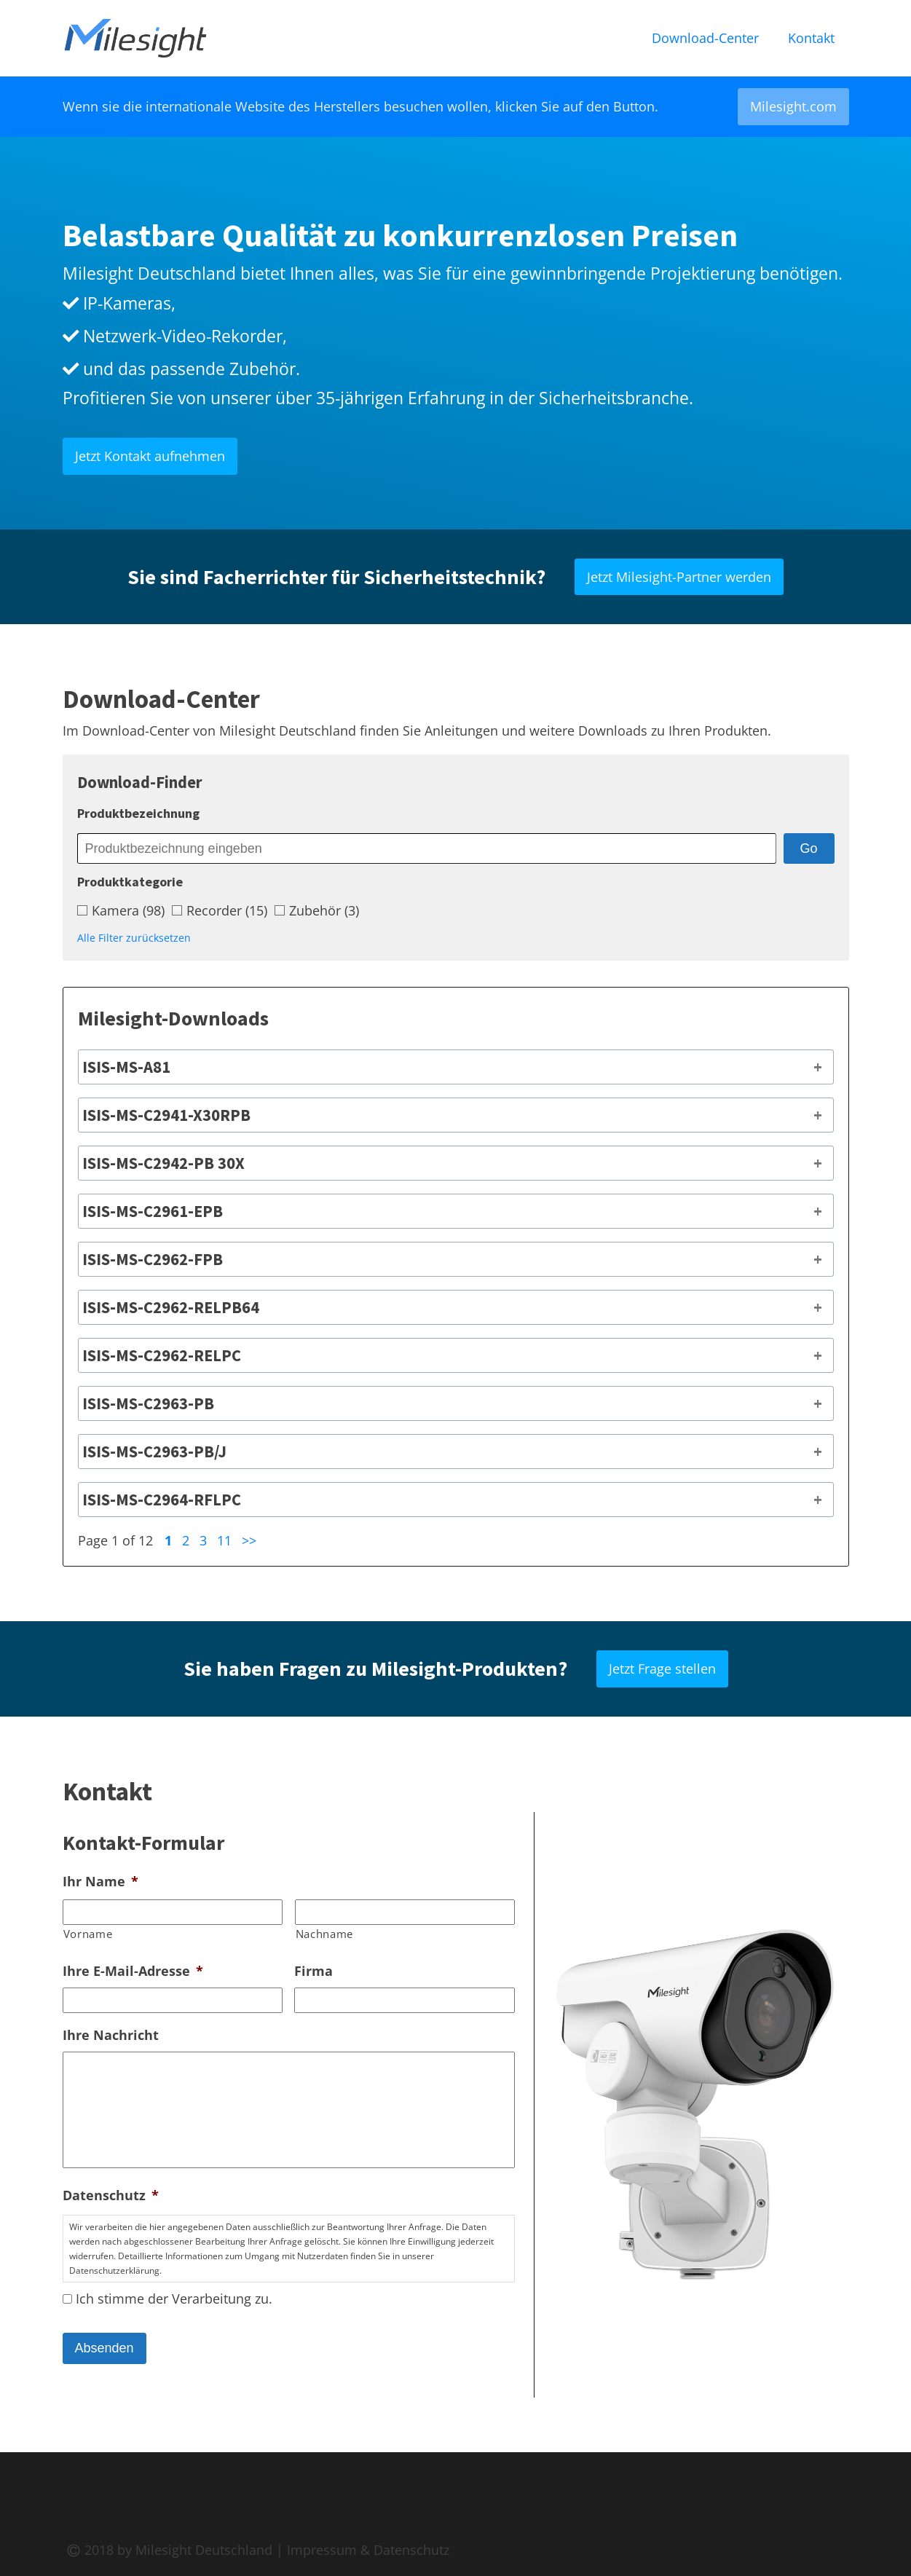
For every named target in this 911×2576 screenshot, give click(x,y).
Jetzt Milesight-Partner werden (679, 577)
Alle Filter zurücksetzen (134, 938)
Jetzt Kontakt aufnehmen (150, 456)
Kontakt (811, 38)
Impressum (322, 2550)
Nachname (324, 1933)
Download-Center (705, 38)
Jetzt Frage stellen (662, 1668)
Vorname (88, 1933)
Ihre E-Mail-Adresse (133, 1971)
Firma (313, 1971)
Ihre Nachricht (111, 2035)
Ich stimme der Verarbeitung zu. (174, 2298)
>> (249, 1540)
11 (224, 1540)
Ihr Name (100, 1881)
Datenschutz (111, 2195)
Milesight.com (793, 106)
